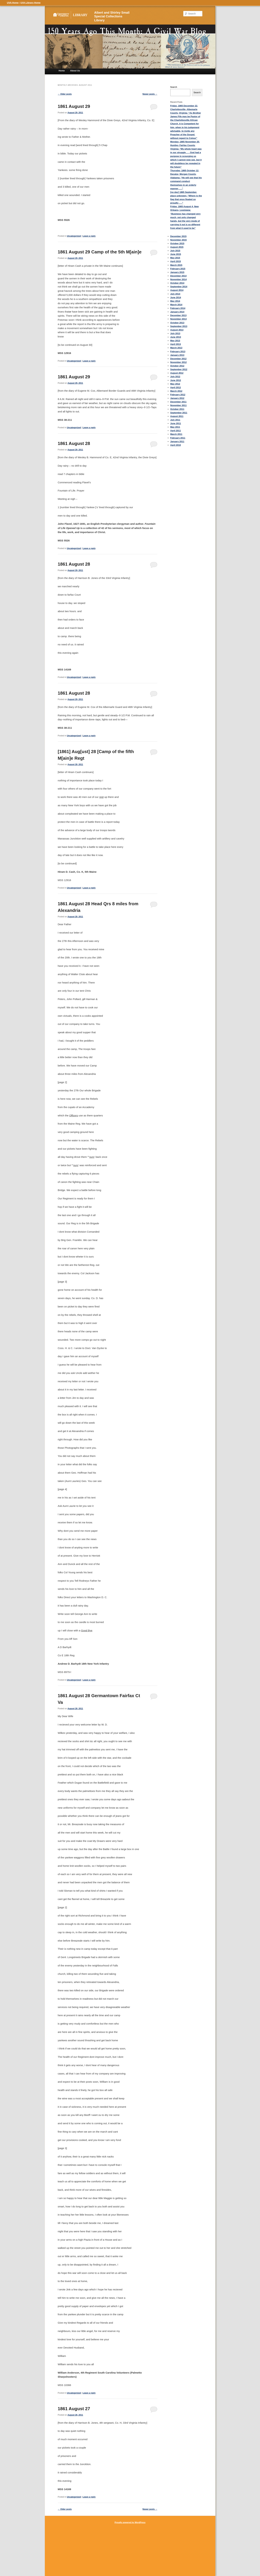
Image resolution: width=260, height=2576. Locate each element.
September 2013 (178, 326)
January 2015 (177, 272)
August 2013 (176, 330)
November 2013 (178, 319)
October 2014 (177, 283)
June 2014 (175, 297)
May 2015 (175, 257)
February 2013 (177, 351)
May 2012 (175, 384)
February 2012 (177, 394)
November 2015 (178, 240)
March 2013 (176, 347)
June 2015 (175, 254)
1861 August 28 (74, 443)
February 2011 (177, 438)
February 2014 (177, 308)
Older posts (65, 94)
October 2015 (177, 243)
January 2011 (177, 441)
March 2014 (176, 304)
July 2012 (175, 376)
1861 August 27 (74, 2408)
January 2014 (177, 311)
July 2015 (175, 250)
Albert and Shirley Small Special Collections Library (112, 16)
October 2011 (177, 409)
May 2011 (175, 427)
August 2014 (176, 290)
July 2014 (175, 294)
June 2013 (175, 337)
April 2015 (175, 261)
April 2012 (175, 387)
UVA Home (13, 2)
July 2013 (175, 333)
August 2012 (176, 373)
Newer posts (150, 94)
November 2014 (178, 279)
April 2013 (175, 344)
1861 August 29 (74, 106)
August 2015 (176, 247)
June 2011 (175, 423)
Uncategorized (74, 236)
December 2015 (178, 236)
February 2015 (177, 268)
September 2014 (178, 286)
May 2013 (175, 340)
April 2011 (175, 430)
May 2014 (175, 301)
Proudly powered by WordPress (130, 2522)
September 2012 (178, 369)
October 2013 (177, 322)
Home (62, 70)
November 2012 (178, 362)
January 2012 (177, 398)
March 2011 (176, 434)
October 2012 (177, 366)
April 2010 (175, 445)
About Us (75, 70)
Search (173, 87)
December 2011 (178, 401)
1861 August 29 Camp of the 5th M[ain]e (100, 251)
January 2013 (177, 355)
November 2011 (178, 405)
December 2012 (178, 358)
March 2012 (176, 391)
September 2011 (178, 412)
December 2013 (178, 315)
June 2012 (175, 380)
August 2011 (176, 416)
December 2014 (178, 276)
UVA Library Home (30, 2)
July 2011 (175, 420)
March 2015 (176, 265)
